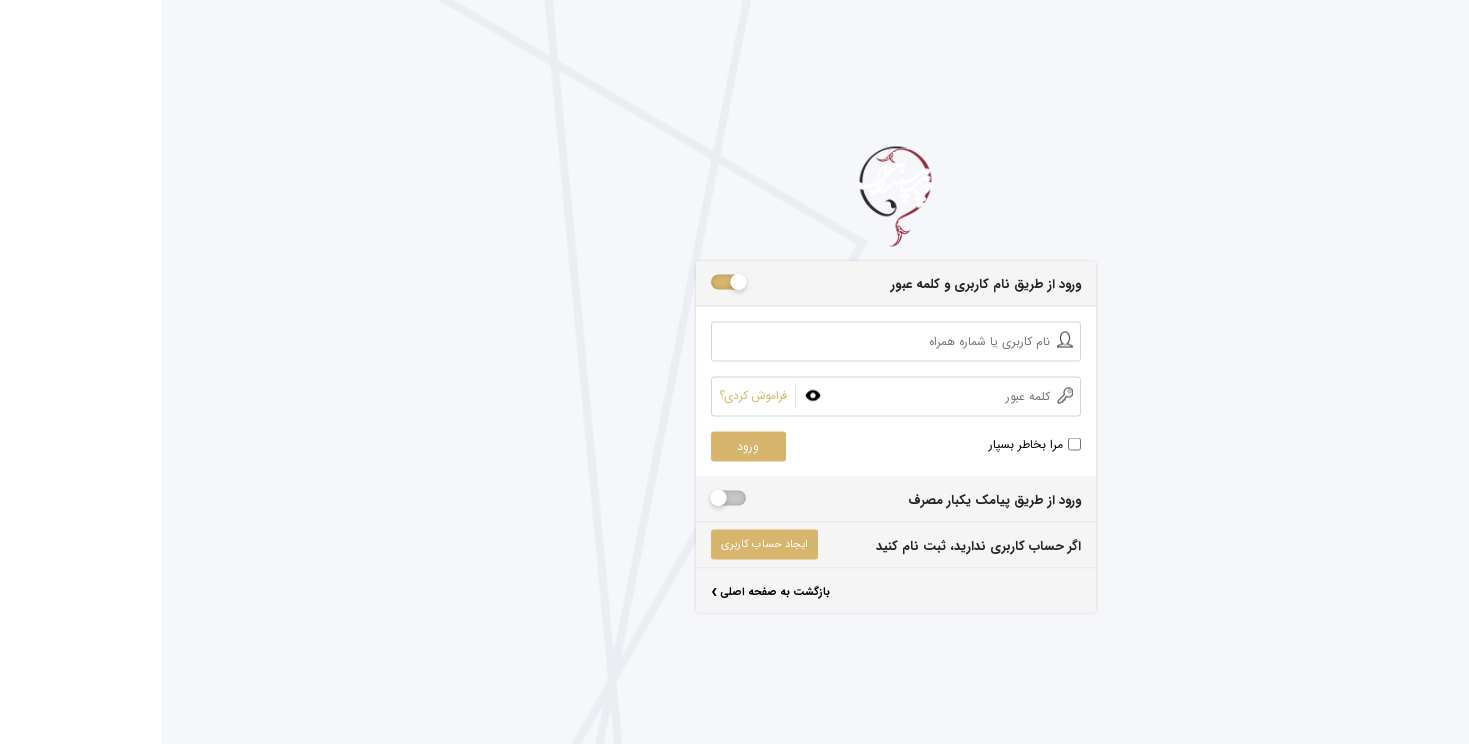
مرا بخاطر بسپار (865, 445)
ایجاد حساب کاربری (603, 544)
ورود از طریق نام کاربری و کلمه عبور (825, 285)
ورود (587, 446)
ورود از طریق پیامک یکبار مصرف (833, 501)
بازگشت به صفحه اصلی (609, 594)
